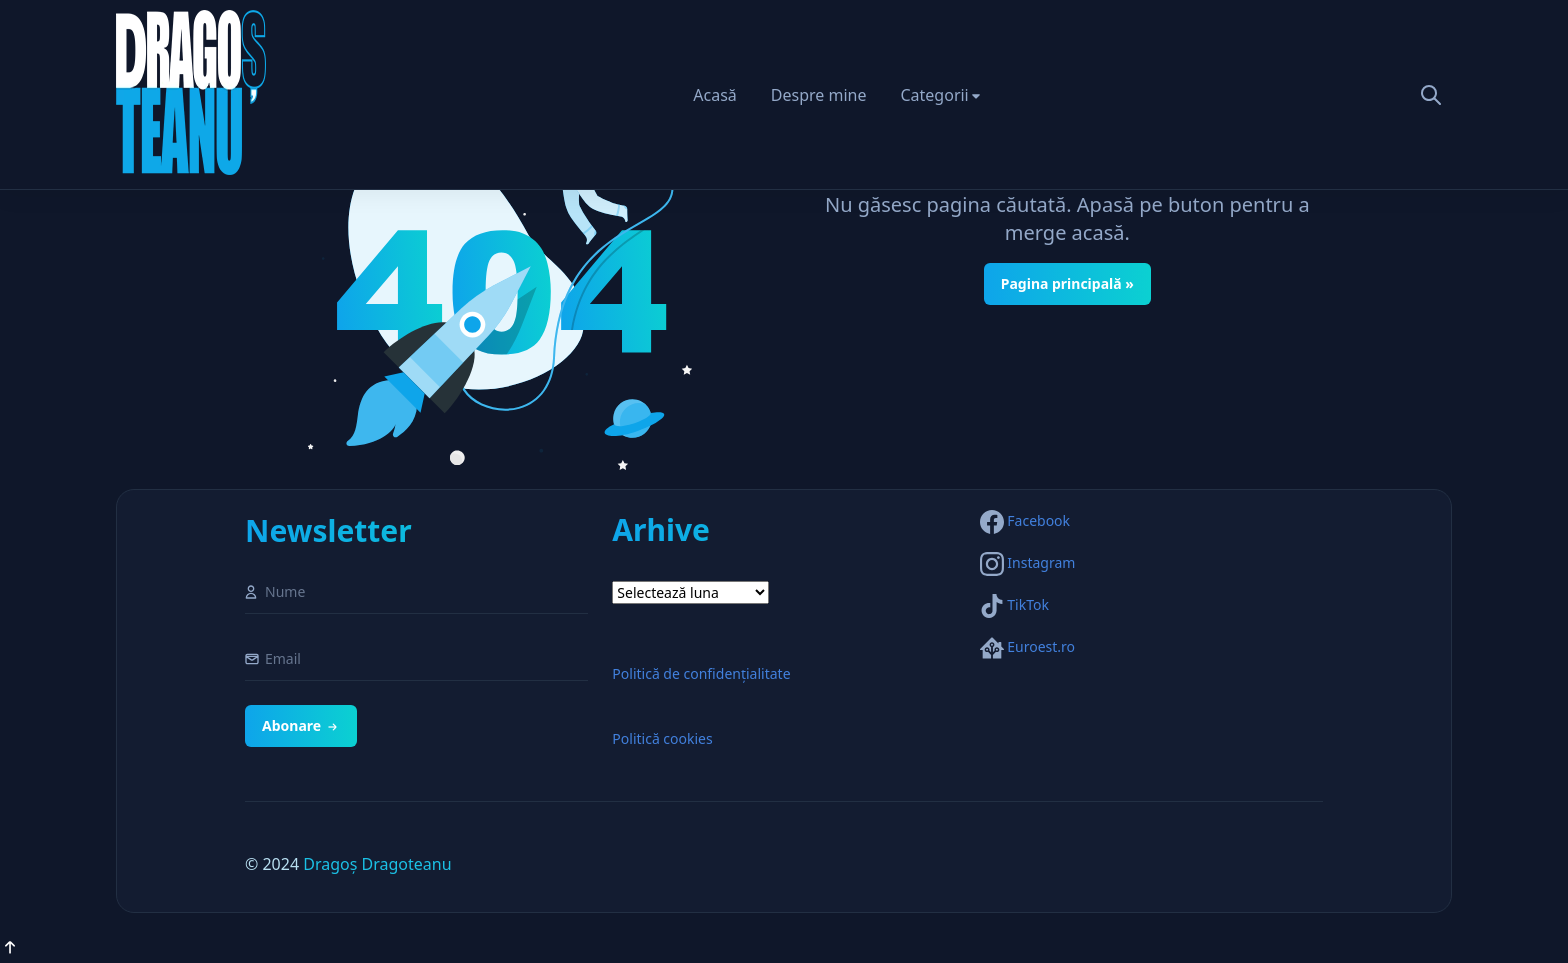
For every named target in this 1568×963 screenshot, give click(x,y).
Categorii (934, 95)
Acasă (715, 95)
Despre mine (819, 95)
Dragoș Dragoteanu (377, 864)
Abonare (301, 725)
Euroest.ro (1041, 646)
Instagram (1041, 562)
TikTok (1028, 604)
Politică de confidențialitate (701, 673)
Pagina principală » (1067, 283)
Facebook (1038, 520)
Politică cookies (662, 738)
